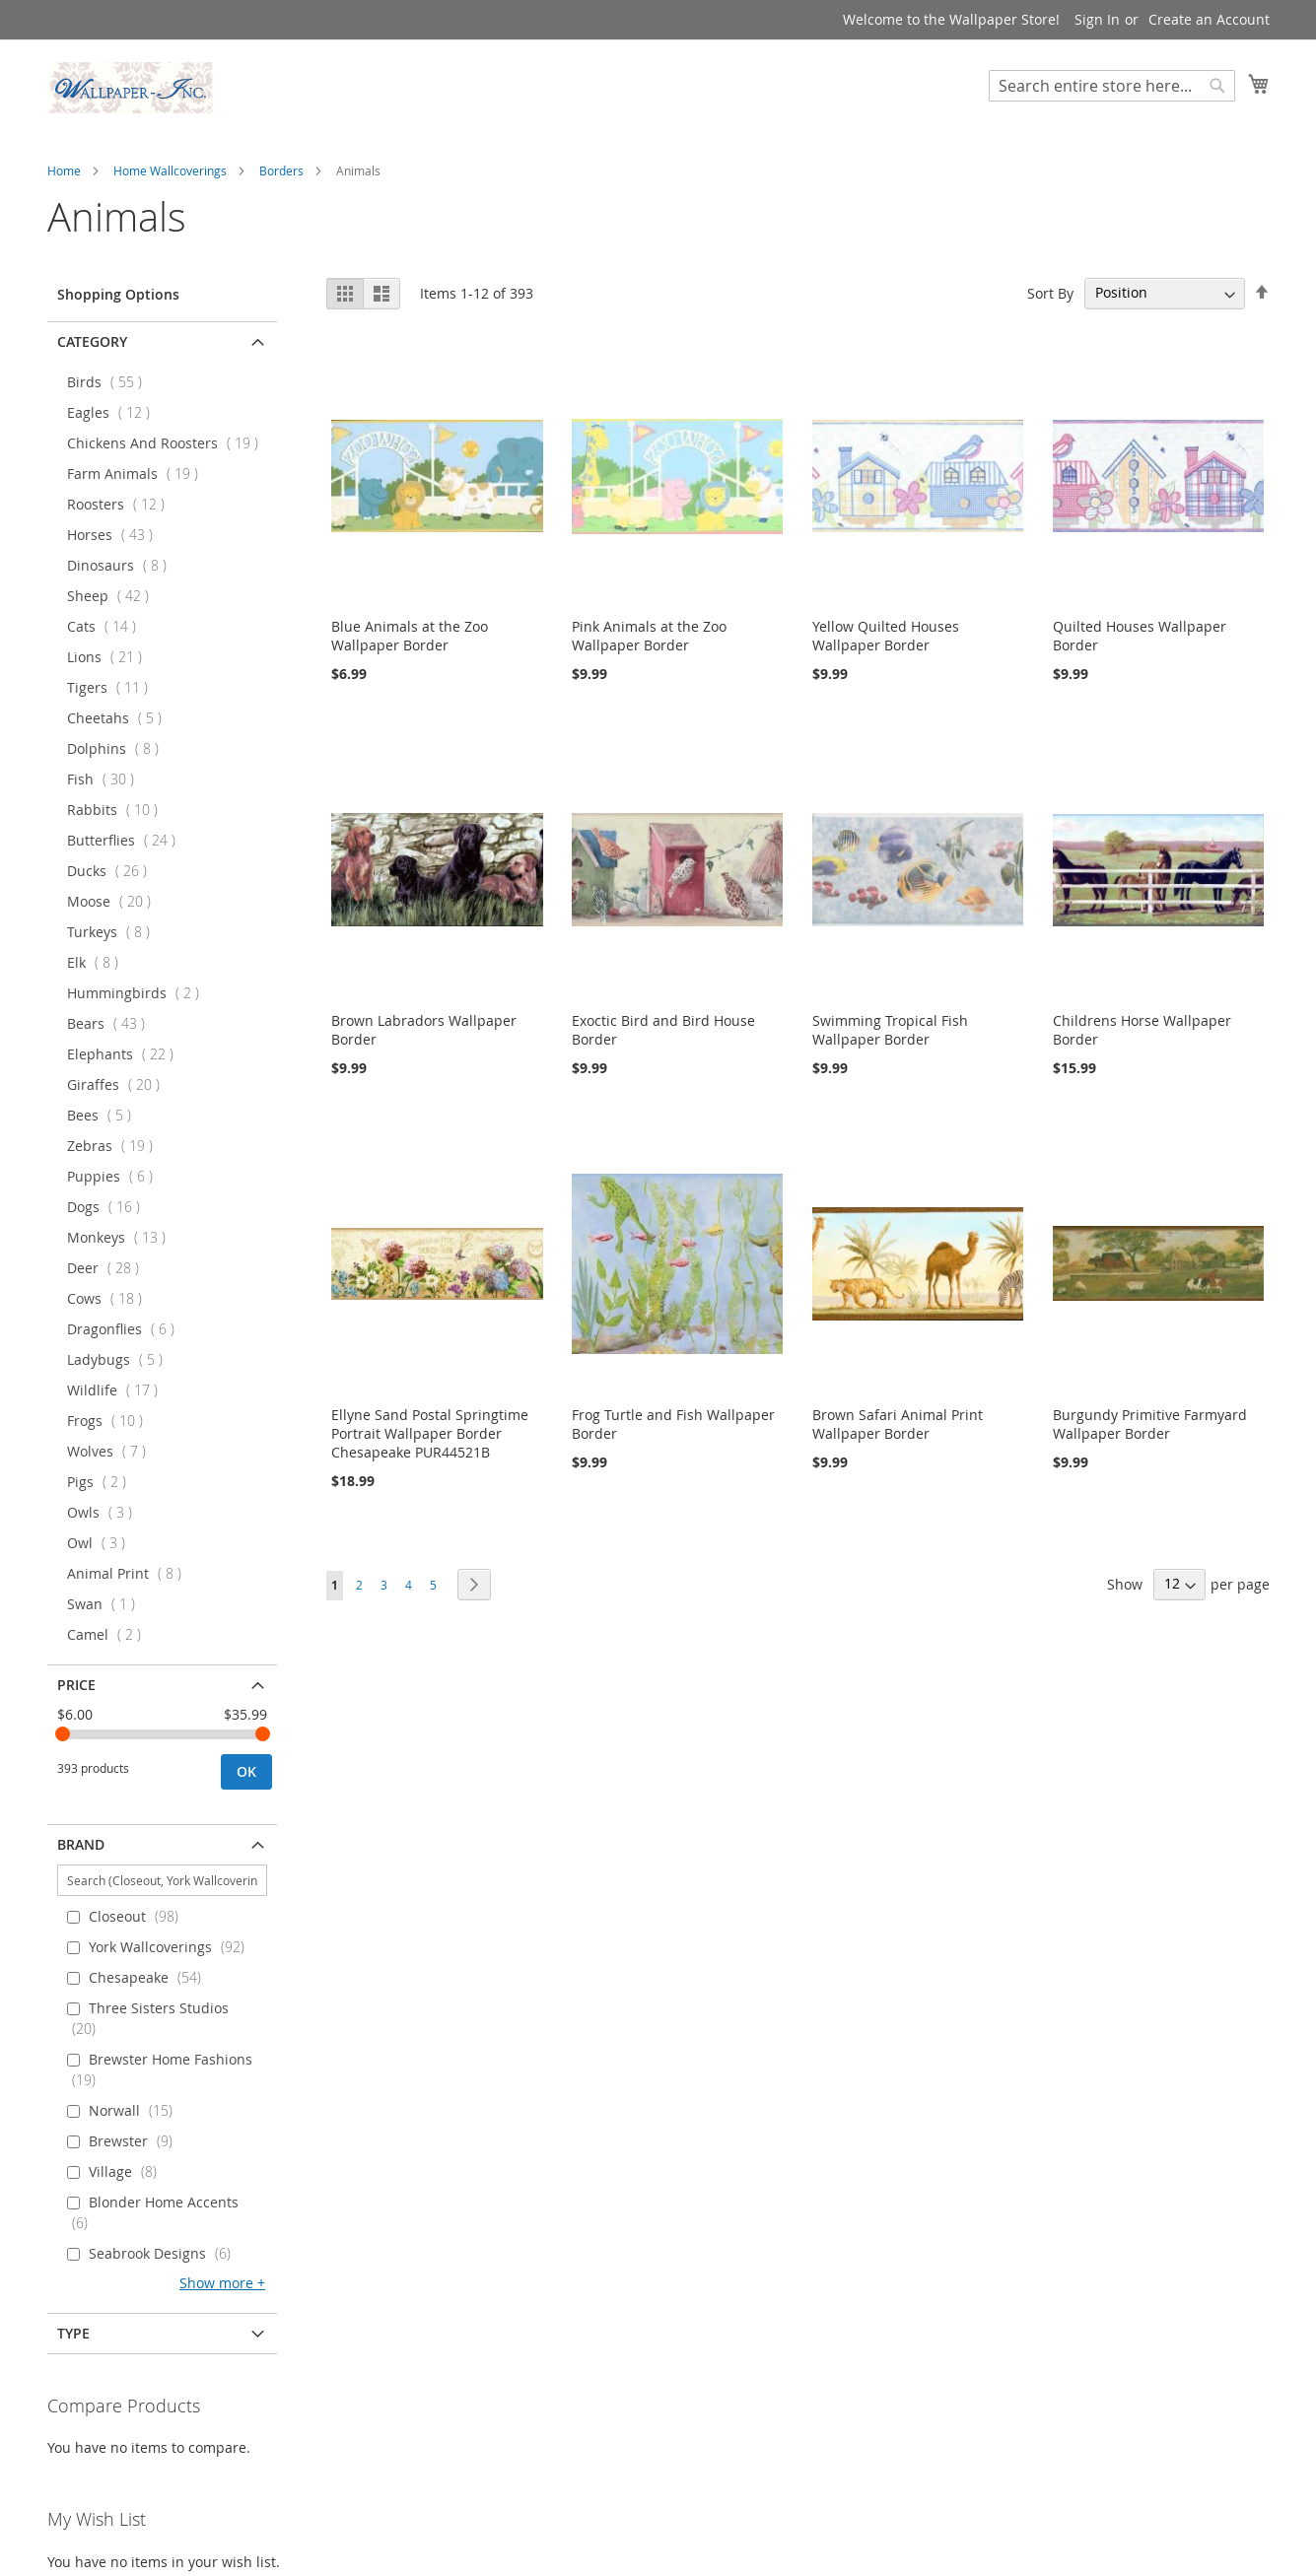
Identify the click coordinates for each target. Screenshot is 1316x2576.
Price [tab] (76, 1684)
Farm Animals (138, 473)
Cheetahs (120, 718)
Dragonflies (126, 1329)
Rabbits (118, 809)
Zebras (116, 1145)
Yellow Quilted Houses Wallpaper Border (885, 635)
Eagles (114, 412)
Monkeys (122, 1237)
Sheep (114, 595)
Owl (102, 1542)
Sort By (1050, 292)
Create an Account (1209, 19)
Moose (115, 901)
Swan (107, 1603)
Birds (110, 382)
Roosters (121, 504)
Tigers (113, 687)
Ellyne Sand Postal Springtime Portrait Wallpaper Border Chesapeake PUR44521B (429, 1433)
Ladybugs (120, 1359)
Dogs (109, 1206)
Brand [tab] (80, 1844)
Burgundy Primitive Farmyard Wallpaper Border (1150, 1424)
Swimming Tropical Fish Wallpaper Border (890, 1030)
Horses (116, 534)
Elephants (126, 1054)
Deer (109, 1267)
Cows (110, 1298)
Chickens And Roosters (168, 443)
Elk (98, 962)
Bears (112, 1023)
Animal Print (130, 1573)
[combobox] (1112, 86)
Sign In (1097, 19)
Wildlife (118, 1390)
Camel (110, 1634)
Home (64, 170)
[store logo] (131, 87)
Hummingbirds (139, 992)
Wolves (112, 1451)
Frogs (111, 1420)
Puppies (116, 1176)
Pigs (102, 1481)
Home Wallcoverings (170, 170)
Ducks (113, 870)
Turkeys (114, 931)
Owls (105, 1512)
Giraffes (119, 1084)
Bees (105, 1115)
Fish (106, 779)
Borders (281, 170)
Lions (110, 656)
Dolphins (119, 748)
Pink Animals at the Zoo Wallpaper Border (649, 635)
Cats (107, 626)
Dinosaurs (122, 565)
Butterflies (127, 840)
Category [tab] (92, 341)
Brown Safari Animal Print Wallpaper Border (897, 1424)
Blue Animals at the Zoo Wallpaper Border (409, 635)
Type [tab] (73, 2333)
